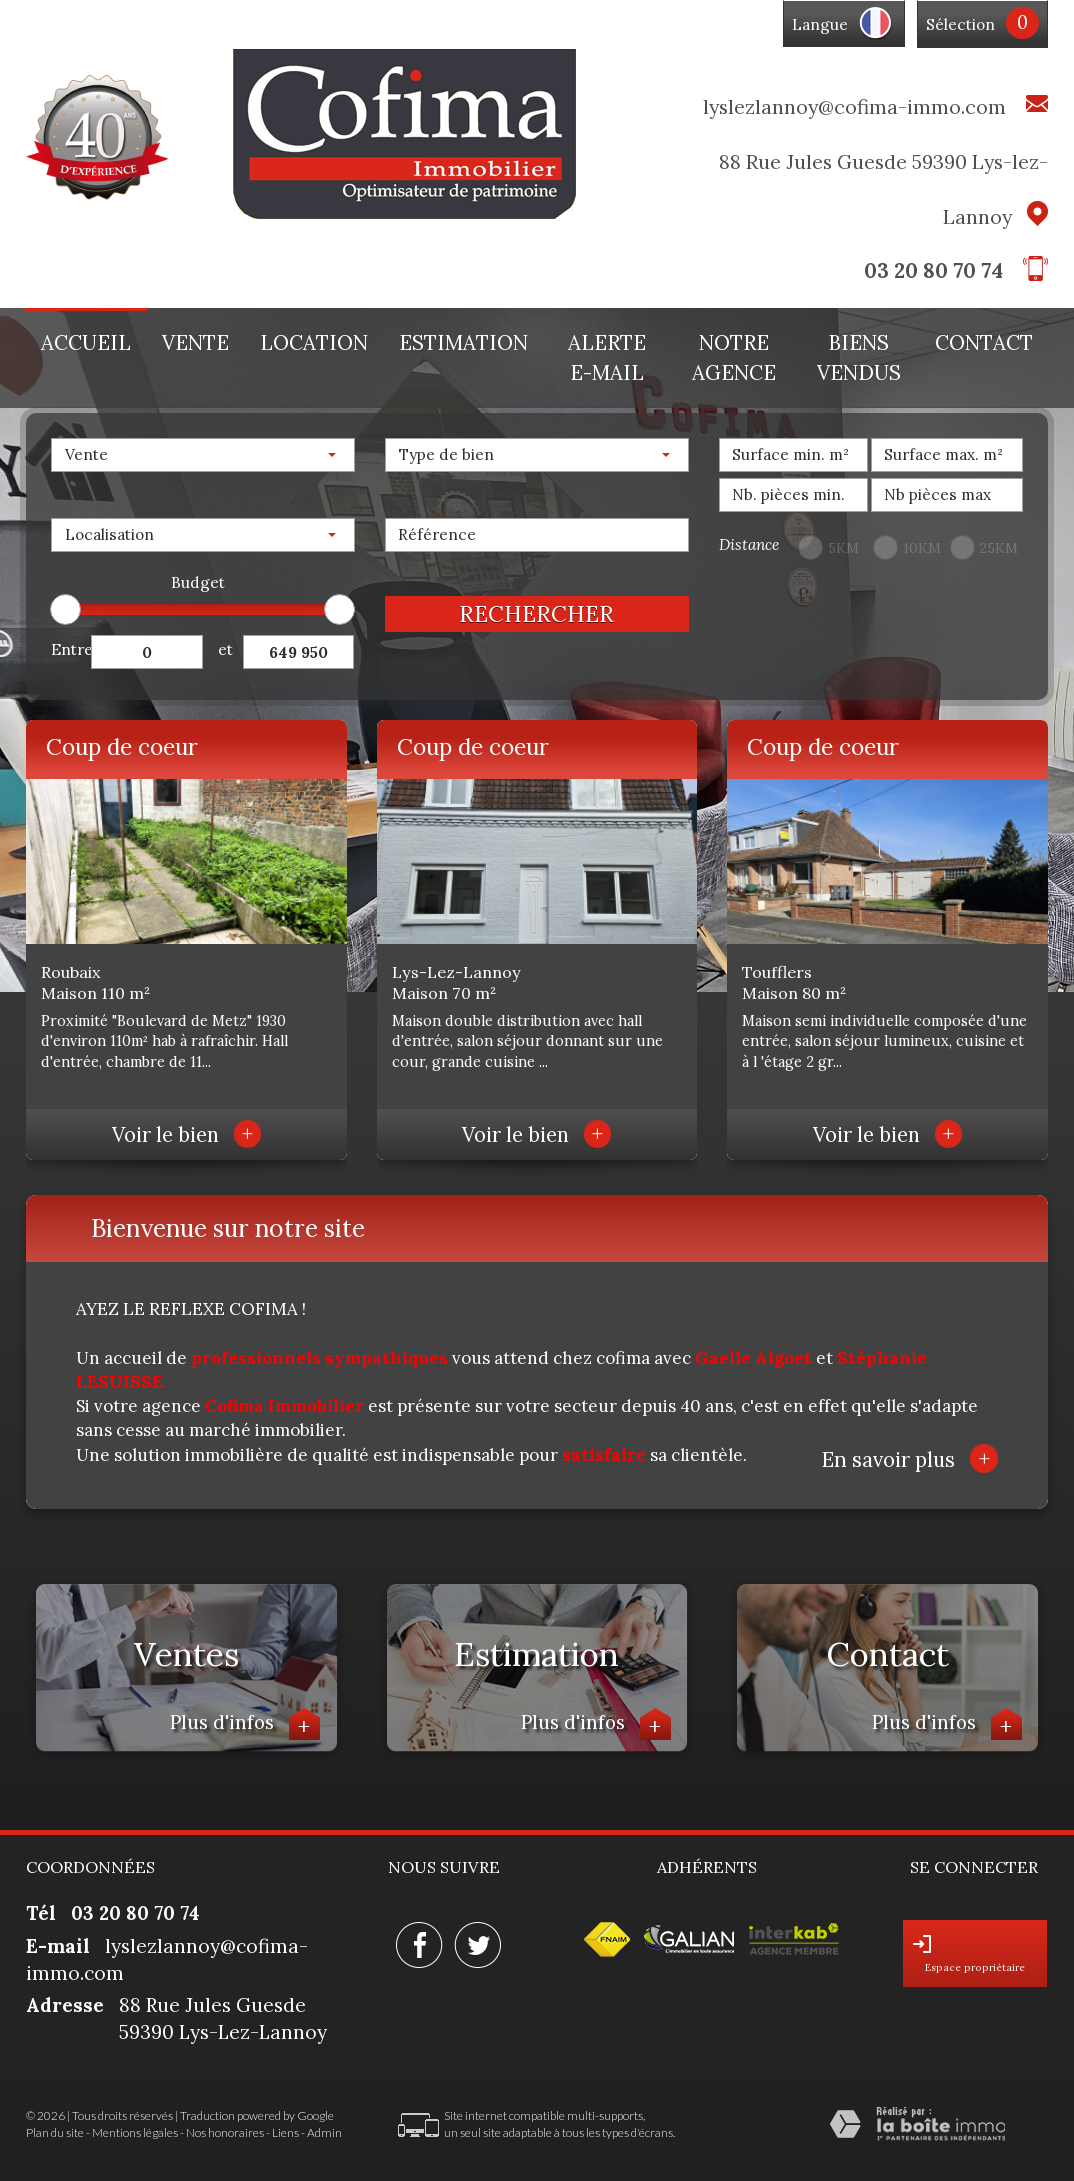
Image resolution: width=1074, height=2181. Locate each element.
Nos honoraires (225, 2132)
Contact (984, 343)
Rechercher (536, 613)
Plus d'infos (245, 1724)
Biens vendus (859, 358)
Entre (71, 649)
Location (314, 343)
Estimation (463, 343)
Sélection (960, 24)
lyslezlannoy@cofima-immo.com (854, 106)
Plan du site (55, 2132)
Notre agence (734, 358)
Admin (324, 2132)
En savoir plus (909, 1458)
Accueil (86, 343)
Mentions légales (135, 2132)
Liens (285, 2132)
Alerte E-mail (607, 358)
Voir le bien (186, 1135)
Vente (195, 343)
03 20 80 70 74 (933, 270)
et (225, 649)
